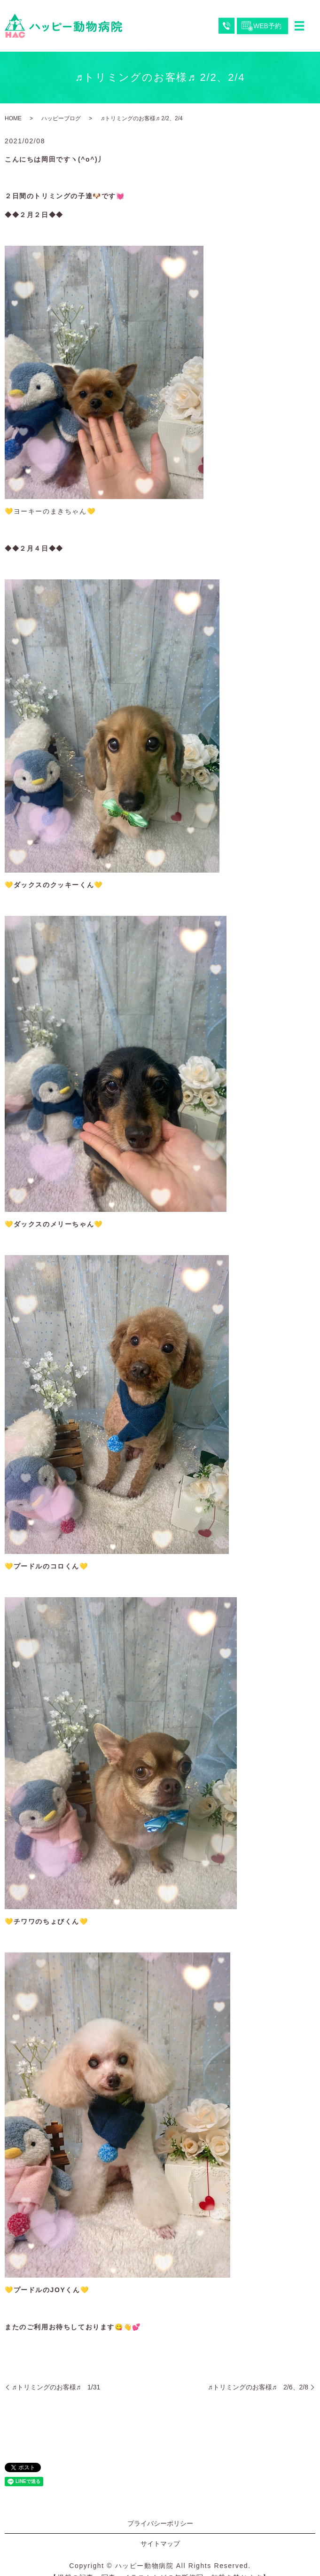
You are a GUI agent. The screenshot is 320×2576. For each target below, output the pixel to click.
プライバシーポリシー (160, 2523)
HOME (13, 118)
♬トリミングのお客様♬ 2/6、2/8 (258, 2387)
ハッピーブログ (61, 118)
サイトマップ (160, 2543)
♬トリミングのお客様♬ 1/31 (56, 2387)
